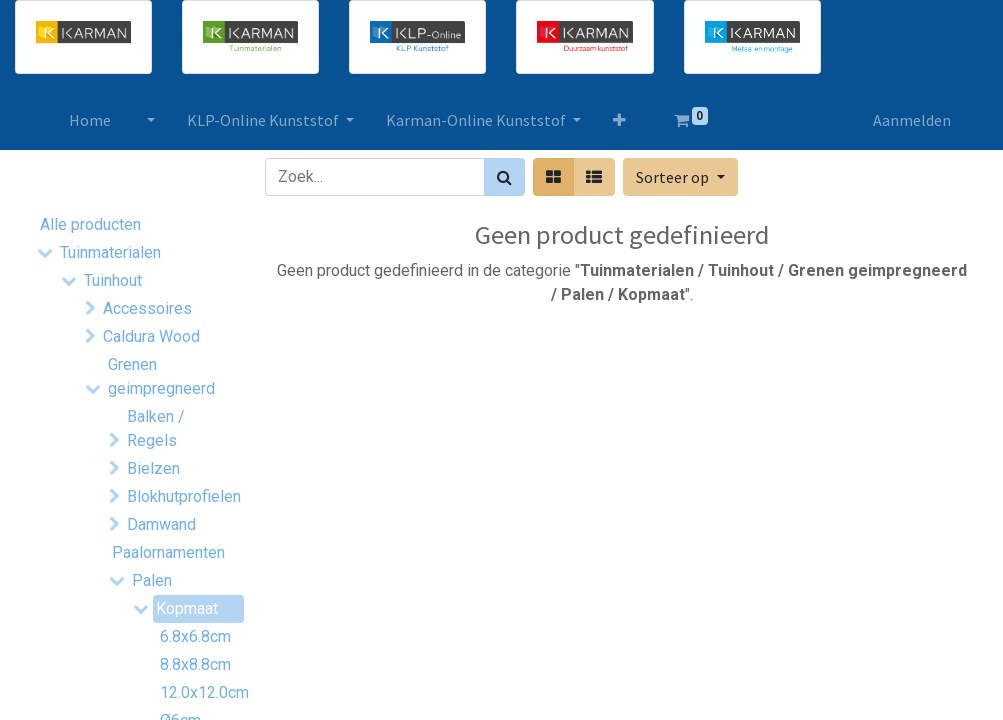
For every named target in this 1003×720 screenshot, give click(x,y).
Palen (152, 580)
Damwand (161, 524)
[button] (619, 120)
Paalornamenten (165, 552)
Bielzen (153, 468)
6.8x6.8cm (194, 636)
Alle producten (90, 224)
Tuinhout (113, 280)
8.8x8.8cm (194, 664)
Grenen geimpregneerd (161, 376)
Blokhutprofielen (180, 496)
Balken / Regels (156, 428)
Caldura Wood (151, 336)
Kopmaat (187, 608)
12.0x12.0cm (194, 692)
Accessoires (147, 308)
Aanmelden (912, 120)
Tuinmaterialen (110, 252)
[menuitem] (90, 120)
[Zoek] (504, 177)
